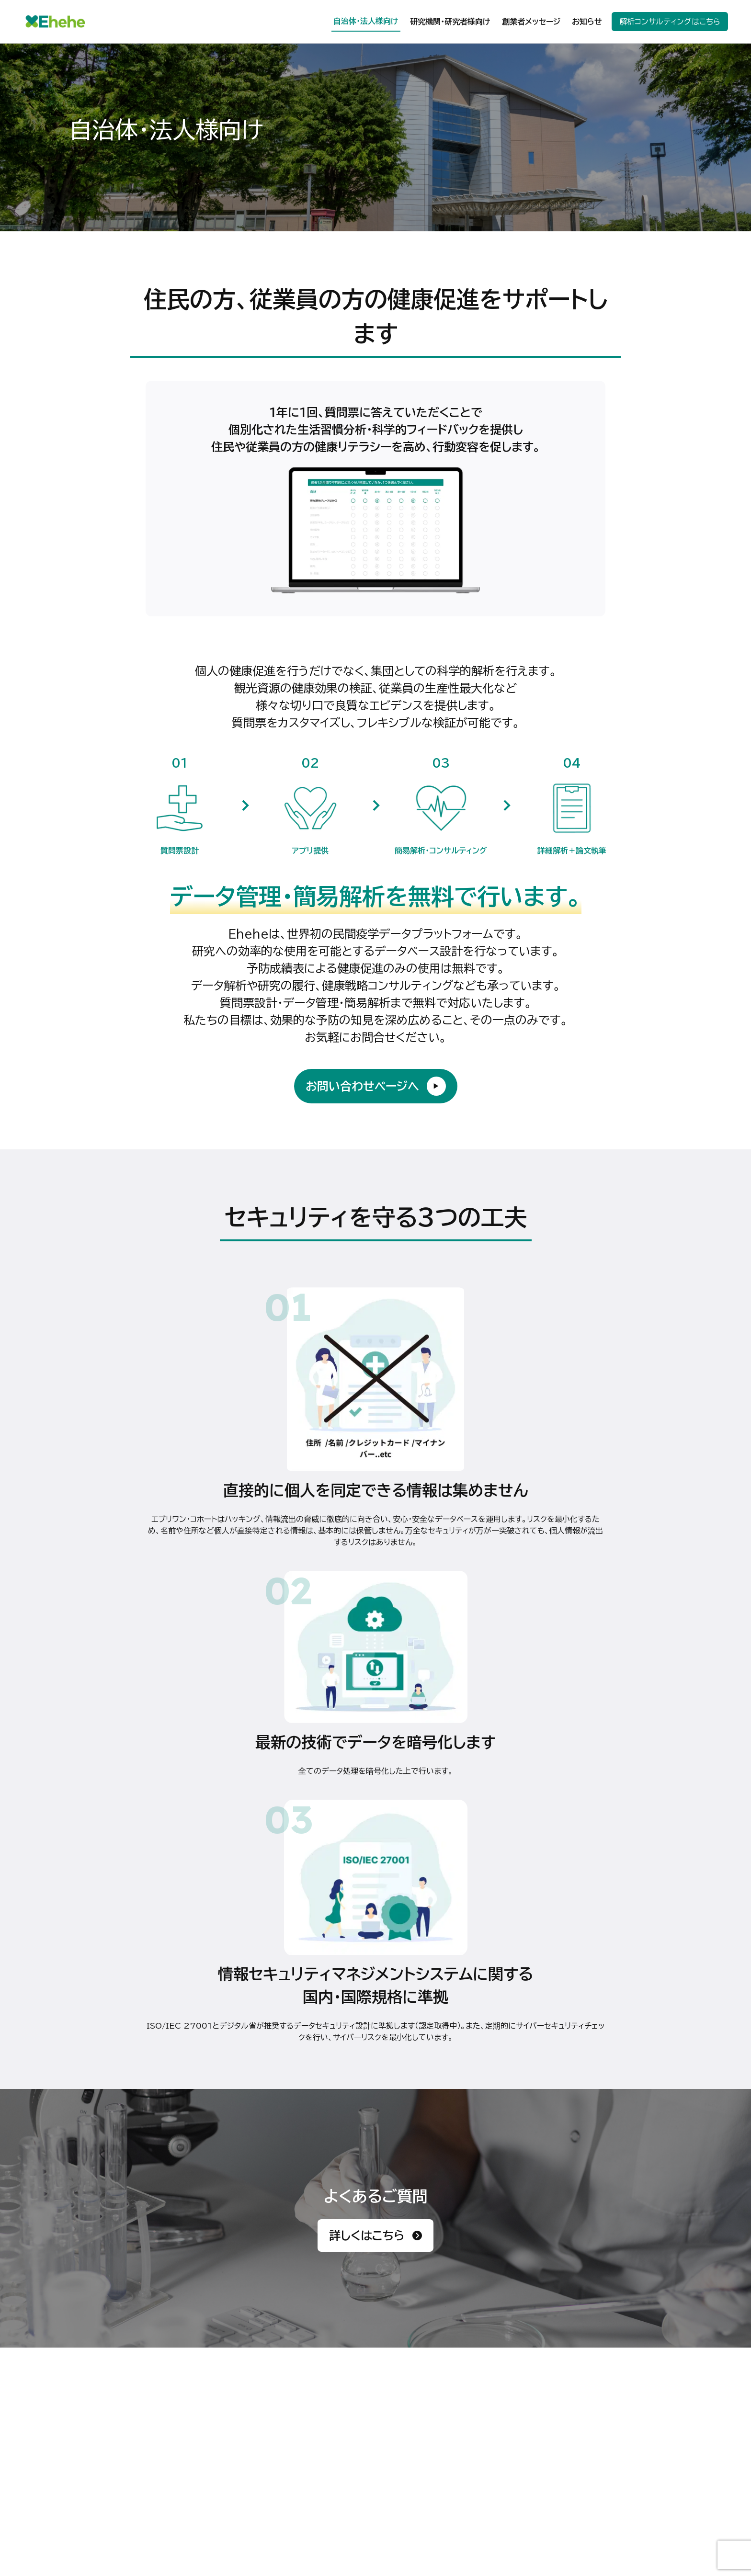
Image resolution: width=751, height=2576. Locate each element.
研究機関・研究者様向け (450, 21)
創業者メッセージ (531, 21)
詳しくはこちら (375, 2235)
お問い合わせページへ (376, 1086)
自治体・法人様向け (365, 21)
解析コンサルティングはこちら (669, 21)
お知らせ (587, 21)
